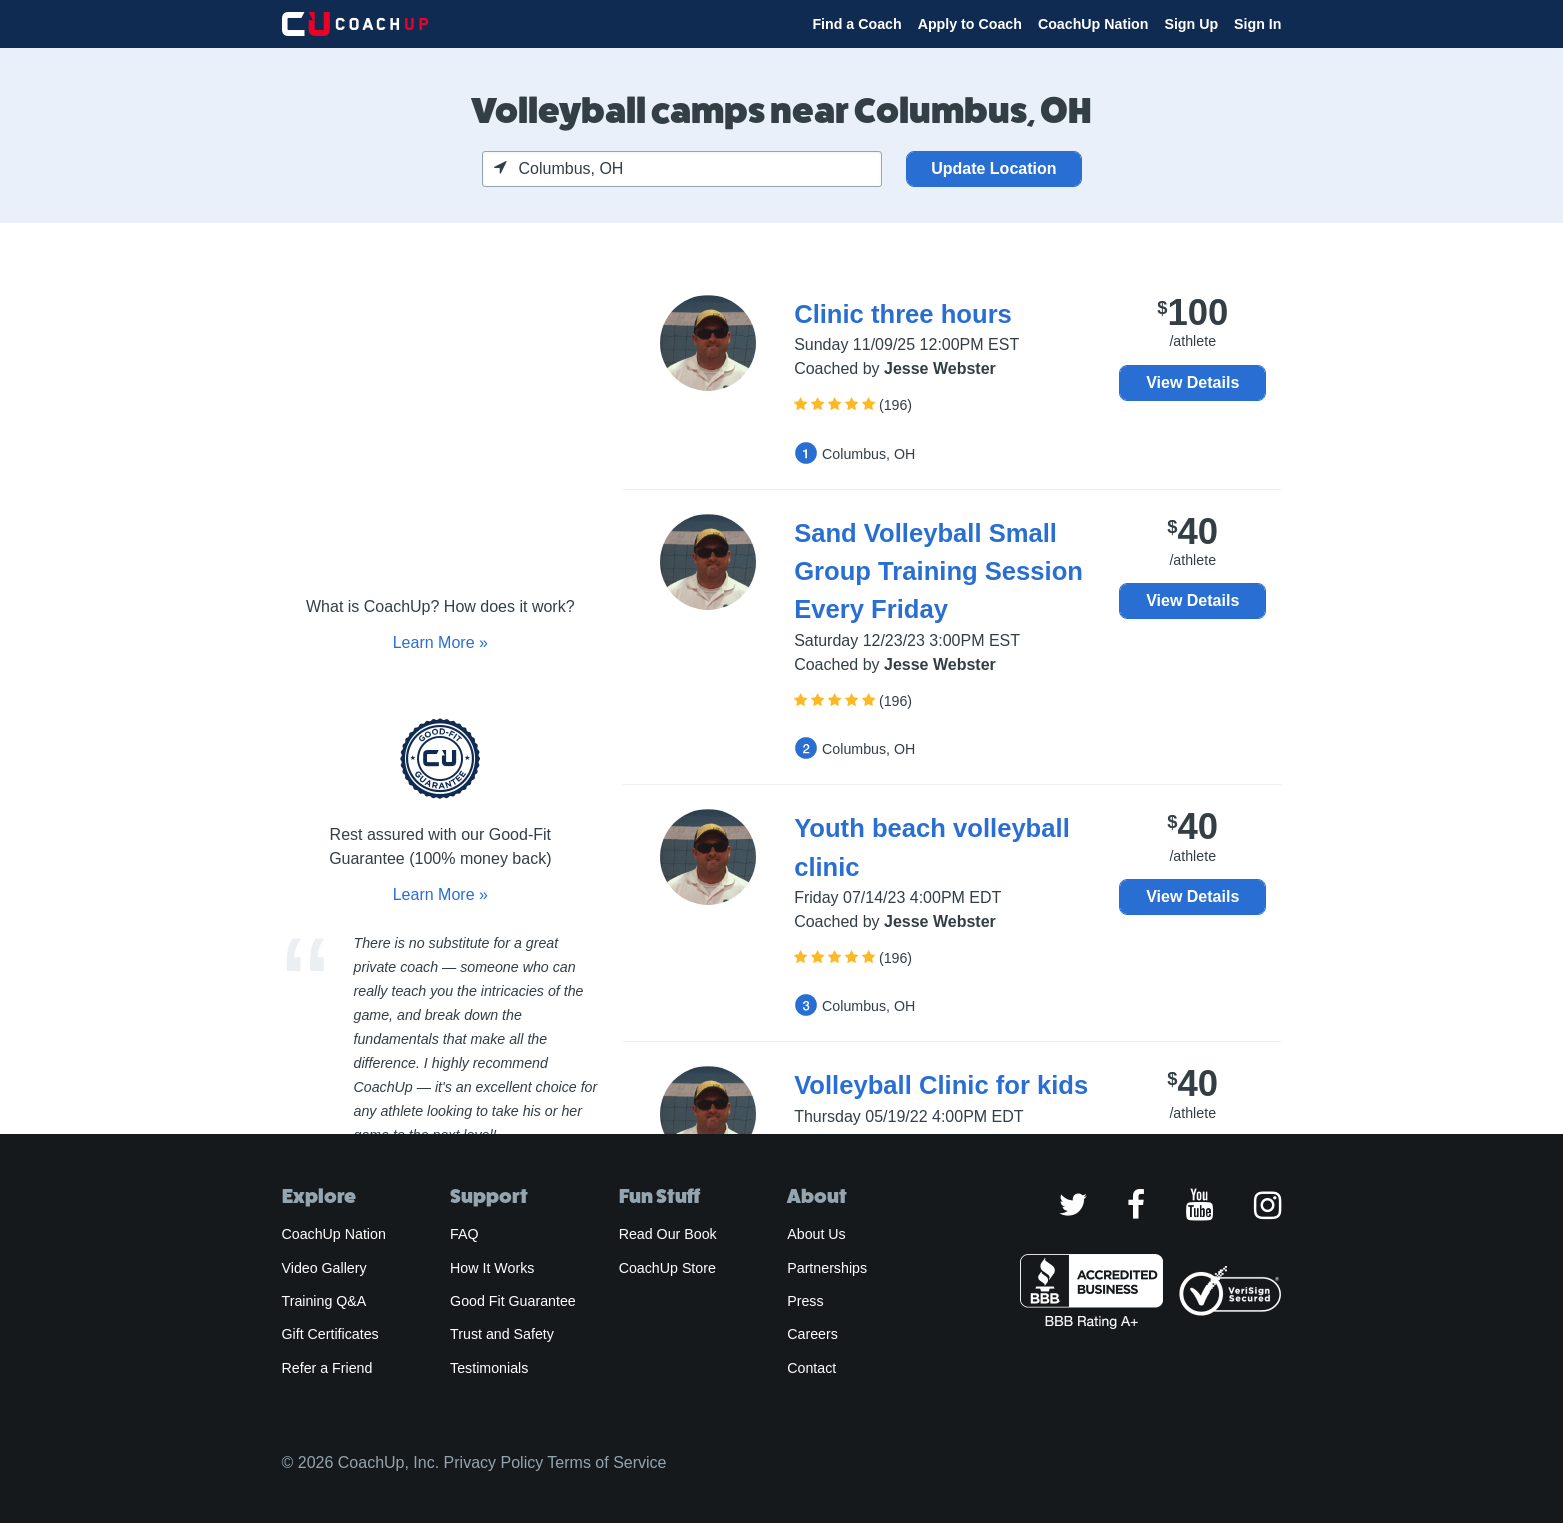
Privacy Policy (494, 1462)
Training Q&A (324, 1301)
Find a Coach (856, 24)
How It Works (492, 1268)
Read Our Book (668, 1234)
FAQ (464, 1234)
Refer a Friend (327, 1368)
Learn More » (440, 642)
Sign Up (1191, 24)
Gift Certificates (330, 1334)
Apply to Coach (970, 24)
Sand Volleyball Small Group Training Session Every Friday (938, 571)
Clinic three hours (903, 314)
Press (805, 1301)
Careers (812, 1334)
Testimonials (489, 1368)
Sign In (1257, 24)
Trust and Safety (502, 1334)
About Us (816, 1234)
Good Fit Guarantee (513, 1301)
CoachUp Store (667, 1268)
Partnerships (827, 1268)
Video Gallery (324, 1268)
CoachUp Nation (1093, 24)
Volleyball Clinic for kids (941, 1085)
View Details (1192, 382)
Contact (811, 1368)
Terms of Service (606, 1462)
